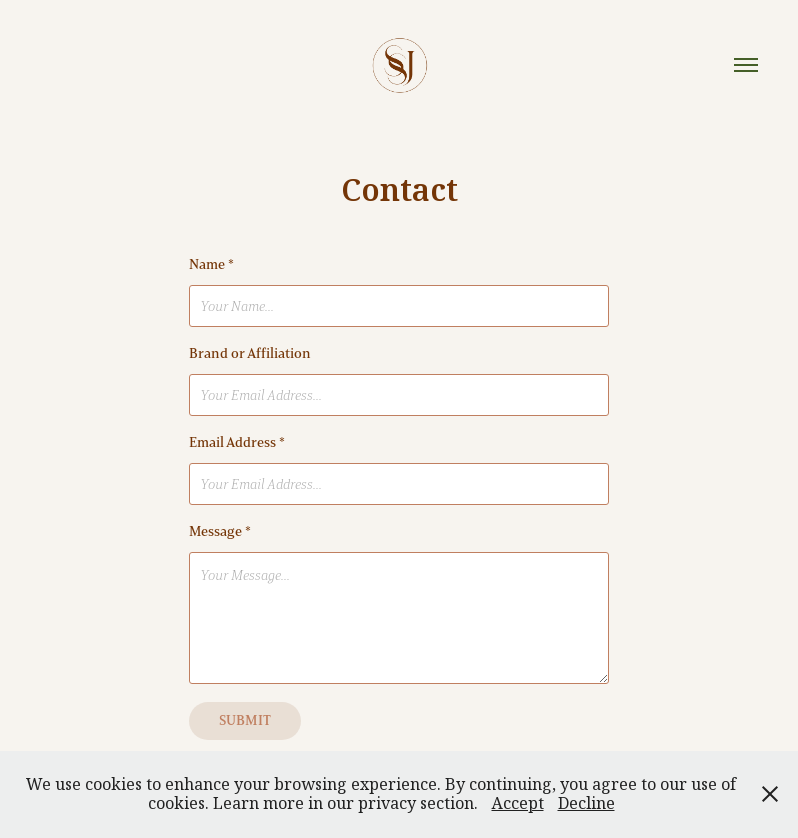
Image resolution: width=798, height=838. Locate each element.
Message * (220, 531)
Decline (586, 803)
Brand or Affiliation (250, 353)
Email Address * (237, 442)
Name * (211, 264)
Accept (518, 803)
